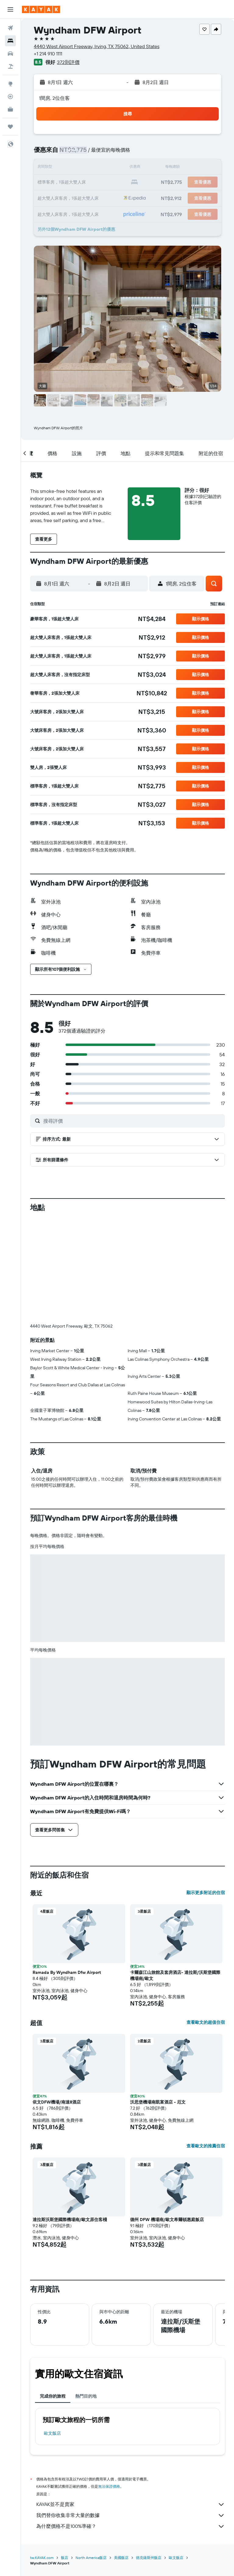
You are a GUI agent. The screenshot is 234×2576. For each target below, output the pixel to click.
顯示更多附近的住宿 (205, 1892)
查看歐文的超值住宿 (205, 2022)
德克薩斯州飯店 (148, 2557)
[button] (10, 9)
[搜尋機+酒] (10, 66)
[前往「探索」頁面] (10, 84)
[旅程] (10, 127)
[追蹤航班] (10, 96)
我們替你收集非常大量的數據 (130, 2515)
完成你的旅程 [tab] (53, 2396)
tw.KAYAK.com (42, 2557)
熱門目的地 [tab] (86, 2396)
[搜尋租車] (10, 53)
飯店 (64, 2557)
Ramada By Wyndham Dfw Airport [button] (67, 1972)
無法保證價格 (109, 2486)
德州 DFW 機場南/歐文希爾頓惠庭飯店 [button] (167, 2219)
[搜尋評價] (133, 1121)
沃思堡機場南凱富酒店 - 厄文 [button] (158, 2102)
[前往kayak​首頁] (41, 9)
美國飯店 (121, 2557)
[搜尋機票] (10, 28)
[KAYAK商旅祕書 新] (10, 109)
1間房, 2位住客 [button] (54, 98)
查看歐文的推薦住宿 (205, 2146)
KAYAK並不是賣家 (130, 2504)
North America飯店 (91, 2557)
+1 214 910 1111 (48, 54)
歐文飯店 (52, 2433)
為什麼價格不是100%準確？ (130, 2526)
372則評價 (68, 62)
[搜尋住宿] (10, 41)
